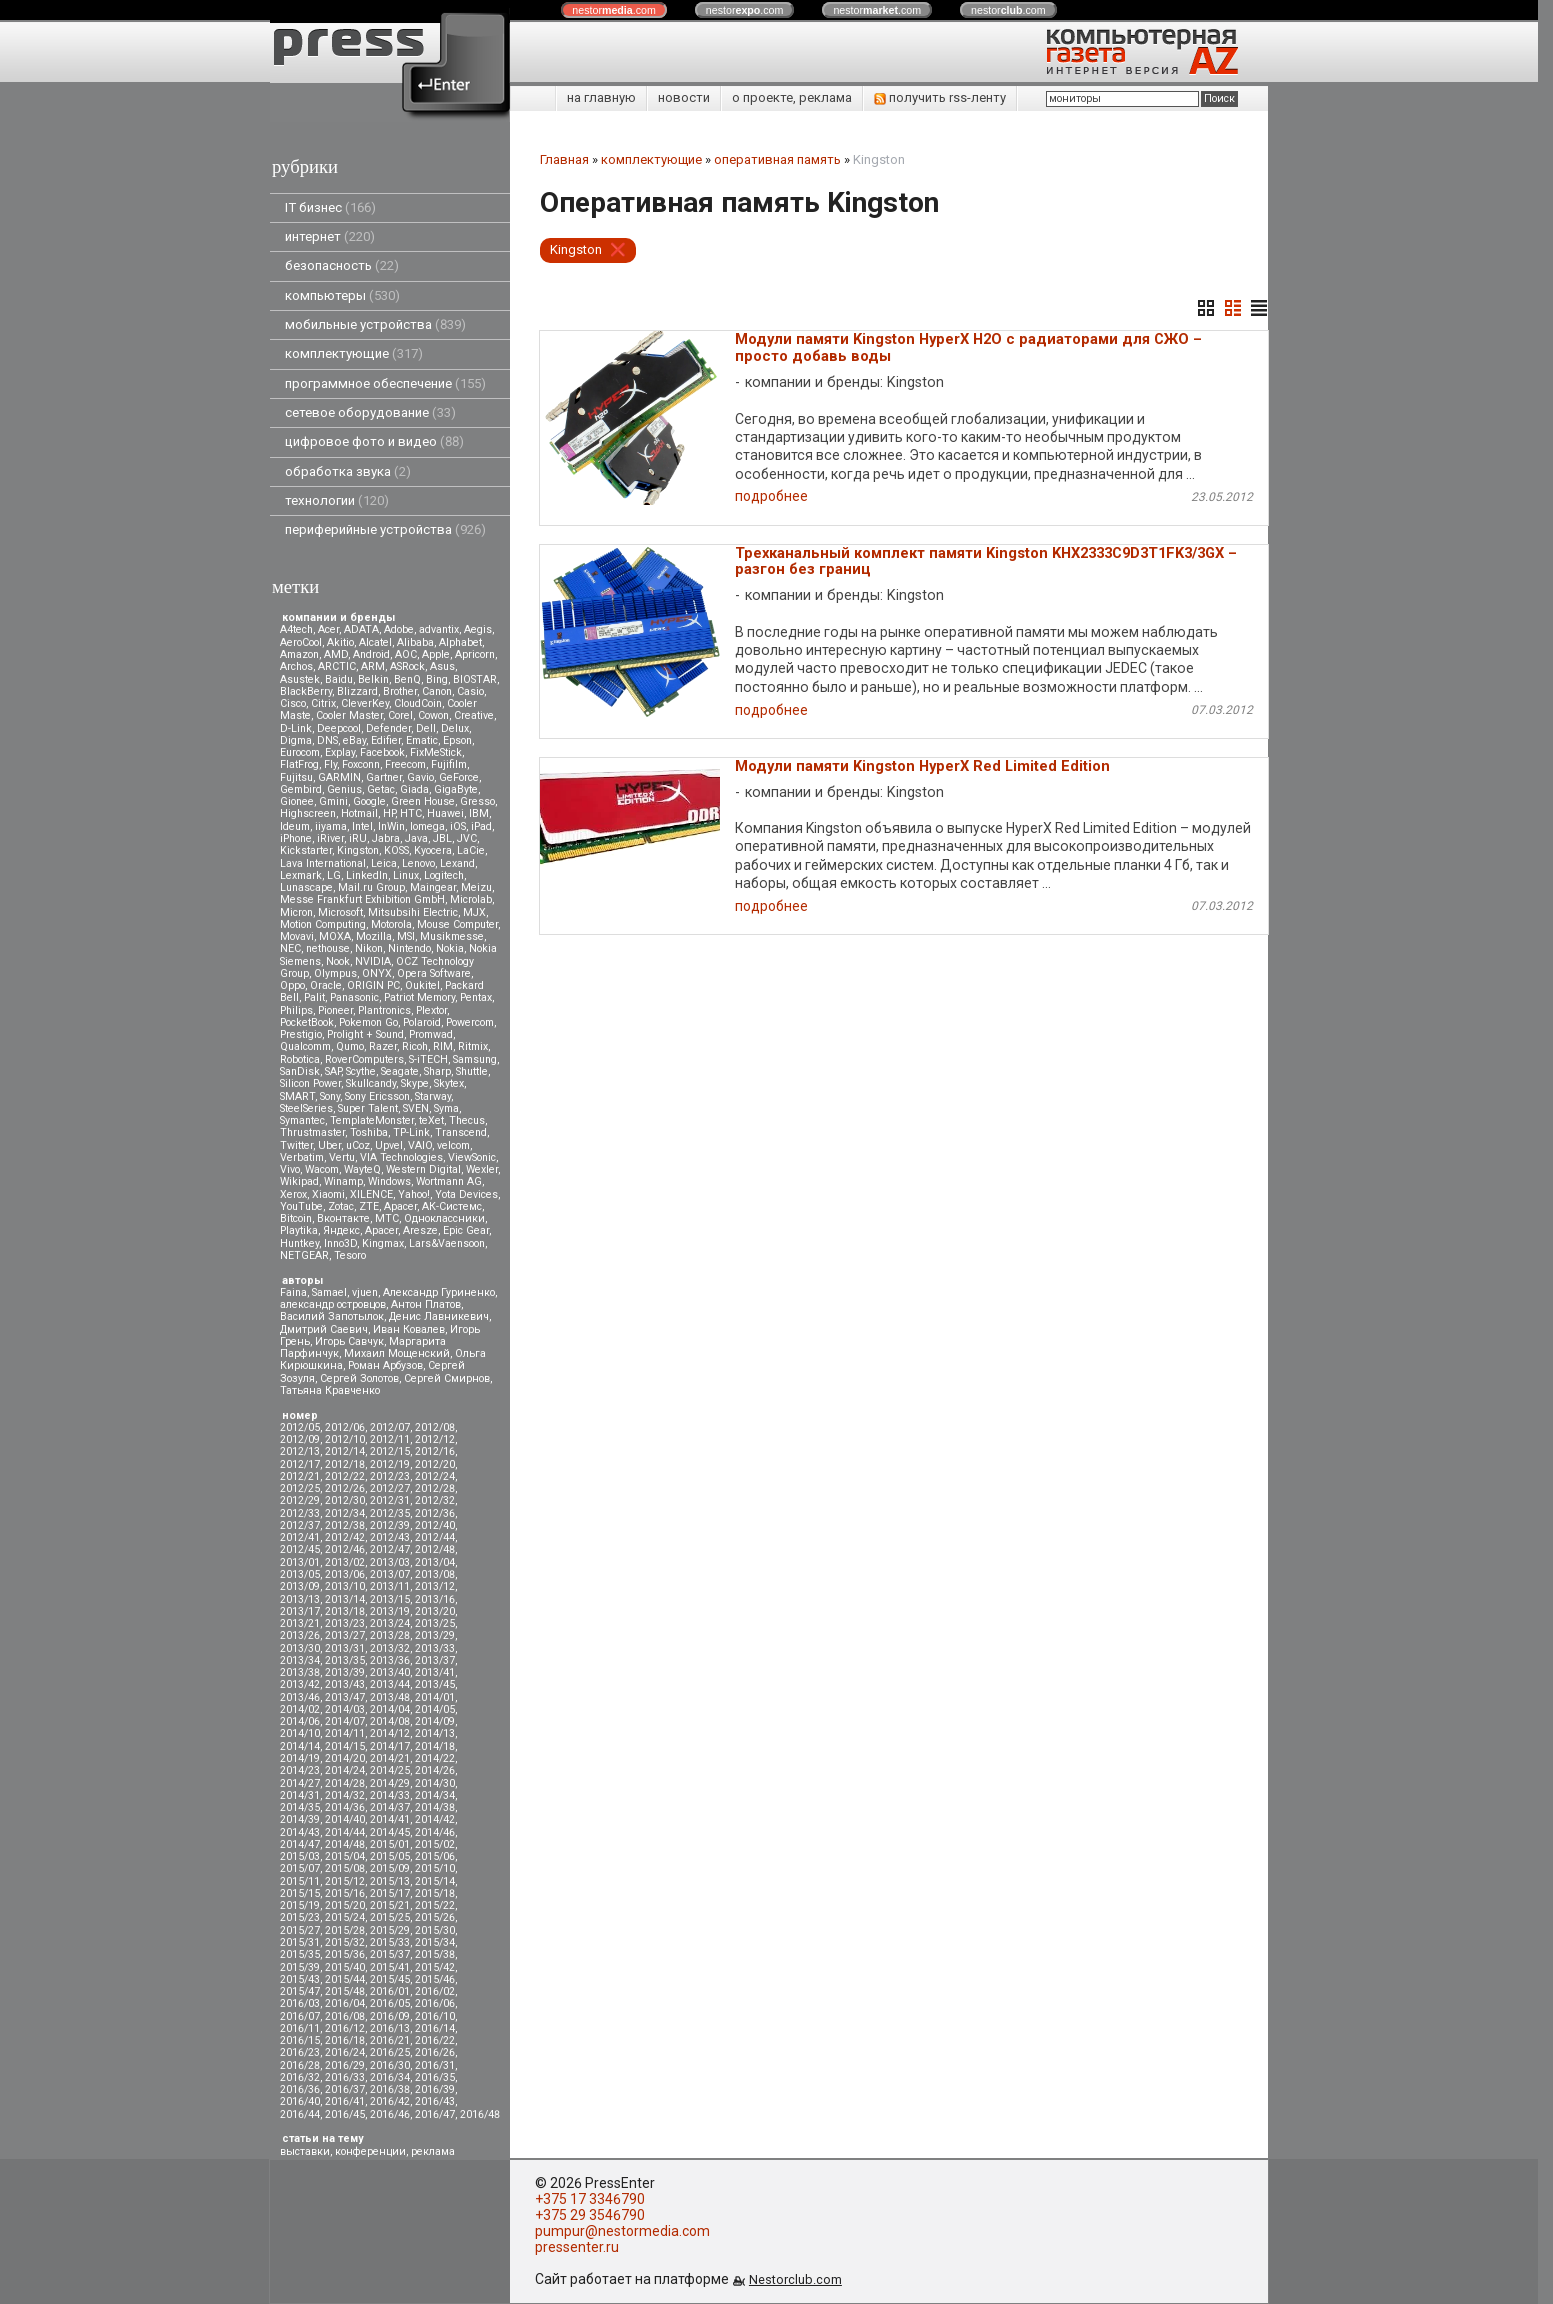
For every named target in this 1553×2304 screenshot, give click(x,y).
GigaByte (456, 789)
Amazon (299, 654)
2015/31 (300, 1942)
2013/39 (345, 1672)
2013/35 (345, 1660)
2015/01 (390, 1844)
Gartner (384, 777)
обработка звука (348, 471)
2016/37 (345, 2089)
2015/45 (390, 1979)
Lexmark (301, 875)
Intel (362, 826)
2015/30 (435, 1930)
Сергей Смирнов (447, 1378)
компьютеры (342, 295)
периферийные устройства (385, 529)
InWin (391, 826)
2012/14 (345, 1451)
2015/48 (345, 1991)
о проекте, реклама (792, 97)
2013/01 (300, 1562)
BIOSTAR (475, 679)
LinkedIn (367, 875)
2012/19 (390, 1464)
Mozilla (374, 936)
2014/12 (390, 1733)
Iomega (427, 826)
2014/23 (300, 1770)
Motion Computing (323, 924)
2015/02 (435, 1844)
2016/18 (345, 2040)
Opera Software (434, 973)
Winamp (343, 1181)
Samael (329, 1292)
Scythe (361, 1071)
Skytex (449, 1083)
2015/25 (390, 1917)
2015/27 (300, 1930)
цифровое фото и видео (374, 441)
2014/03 (345, 1709)
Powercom (470, 1022)
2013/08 (435, 1574)
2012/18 (345, 1464)
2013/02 (345, 1562)
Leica (384, 863)
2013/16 (435, 1599)
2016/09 (390, 2016)
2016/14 (435, 2028)
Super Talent (368, 1108)
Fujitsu (296, 777)
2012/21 (300, 1476)
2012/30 (345, 1500)
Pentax (476, 997)
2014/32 (345, 1795)
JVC (467, 838)
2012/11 (390, 1439)
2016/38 (390, 2089)
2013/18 (345, 1611)
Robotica (300, 1059)
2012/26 (345, 1488)
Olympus (335, 973)
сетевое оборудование (370, 412)
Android (371, 654)
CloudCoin (418, 703)
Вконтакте (343, 1218)
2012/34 (345, 1513)
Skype (415, 1083)
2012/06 (345, 1427)
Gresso (477, 801)
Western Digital (423, 1169)
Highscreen (308, 813)
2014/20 (345, 1758)
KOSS (396, 850)
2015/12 (345, 1881)
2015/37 (390, 1954)
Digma (296, 740)
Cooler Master (349, 715)
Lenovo (418, 863)
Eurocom (300, 752)
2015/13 (390, 1881)
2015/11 (300, 1881)
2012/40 (435, 1525)
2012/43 (390, 1537)
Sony (330, 1096)
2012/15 (390, 1451)
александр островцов (333, 1304)
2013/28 (390, 1635)
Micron (296, 912)
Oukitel (422, 985)
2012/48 (435, 1549)
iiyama (331, 826)
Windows (389, 1181)
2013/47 (345, 1697)
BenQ (407, 679)
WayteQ (362, 1169)
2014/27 (300, 1783)
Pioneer (335, 1010)
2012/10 (345, 1439)
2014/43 (300, 1832)
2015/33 (390, 1942)
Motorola (391, 924)
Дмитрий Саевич (324, 1329)
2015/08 (345, 1868)
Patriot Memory (419, 997)
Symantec (302, 1120)
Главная (564, 159)
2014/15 (345, 1746)
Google (369, 801)
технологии (337, 500)
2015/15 (300, 1893)
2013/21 (300, 1623)
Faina (293, 1292)
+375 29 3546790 (590, 2215)
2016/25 (390, 2052)
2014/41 (390, 1819)
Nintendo (409, 948)
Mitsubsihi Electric (413, 912)
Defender (388, 728)
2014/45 (390, 1832)
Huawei (445, 813)
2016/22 (435, 2040)
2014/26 (435, 1770)
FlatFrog (299, 764)
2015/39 (300, 1967)
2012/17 (300, 1464)
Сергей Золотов (359, 1378)
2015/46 (435, 1979)
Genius (344, 789)
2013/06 (345, 1574)
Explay (340, 752)
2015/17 (390, 1893)
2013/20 (435, 1611)
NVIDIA (373, 961)
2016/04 (345, 2003)
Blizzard (357, 691)
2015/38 (435, 1954)
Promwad (431, 1034)
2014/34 (435, 1795)
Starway (433, 1096)
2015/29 (390, 1930)
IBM (479, 813)
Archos (296, 666)
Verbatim (302, 1157)
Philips (296, 1010)
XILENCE (371, 1194)
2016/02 (435, 1991)
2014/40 (345, 1819)
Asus (442, 666)
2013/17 (300, 1611)
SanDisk (300, 1071)
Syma (446, 1108)
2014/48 (345, 1844)
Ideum (295, 826)
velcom (453, 1145)
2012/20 (435, 1464)
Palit (314, 997)
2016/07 (300, 2016)
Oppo (292, 985)
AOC (406, 654)
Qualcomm (305, 1046)
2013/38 (300, 1672)
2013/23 (345, 1623)
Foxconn (361, 764)
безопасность (342, 265)
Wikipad (299, 1181)
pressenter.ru (577, 2247)
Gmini (333, 801)
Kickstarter (306, 850)
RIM (443, 1046)
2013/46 (300, 1697)
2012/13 (300, 1451)
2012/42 (345, 1537)
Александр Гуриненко (439, 1292)
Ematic (422, 740)
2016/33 (345, 2077)
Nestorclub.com (795, 2279)
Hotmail (359, 813)
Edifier (386, 740)
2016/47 (435, 2114)
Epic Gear (466, 1230)
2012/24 (435, 1476)
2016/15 (300, 2040)
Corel (400, 715)
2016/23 (300, 2052)
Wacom (322, 1169)
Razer (383, 1046)
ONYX (377, 973)
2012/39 (390, 1525)
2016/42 (390, 2101)
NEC (290, 948)
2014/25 (390, 1770)
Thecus (467, 1120)
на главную (601, 97)
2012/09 (300, 1439)
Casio (470, 691)
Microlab (471, 899)
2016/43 (435, 2101)
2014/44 (345, 1832)
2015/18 (435, 1893)
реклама (433, 2151)
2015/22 (435, 1905)
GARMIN (339, 777)
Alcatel (375, 642)
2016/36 (300, 2089)
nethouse (328, 948)
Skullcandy (371, 1083)
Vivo (290, 1169)
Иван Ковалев (409, 1329)
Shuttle (472, 1071)
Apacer (381, 1230)
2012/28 (435, 1488)
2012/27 (390, 1488)
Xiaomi (328, 1194)
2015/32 (345, 1942)
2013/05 (300, 1574)
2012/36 (435, 1513)
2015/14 (435, 1881)
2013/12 (435, 1586)
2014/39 (300, 1819)
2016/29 (345, 2065)
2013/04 (435, 1562)
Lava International (323, 863)
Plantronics (384, 1010)
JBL (442, 838)
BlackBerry (306, 691)
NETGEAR (304, 1255)
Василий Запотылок (332, 1316)
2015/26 (435, 1917)
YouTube (301, 1206)
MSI (406, 936)
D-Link (296, 728)
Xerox (293, 1194)
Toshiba (369, 1132)
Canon (437, 691)
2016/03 (300, 2003)
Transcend (461, 1132)
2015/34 (435, 1942)
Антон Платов (426, 1304)
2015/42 (435, 1967)
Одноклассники (444, 1218)
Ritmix (473, 1046)
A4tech (296, 629)
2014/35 (300, 1807)
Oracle (326, 985)
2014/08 (390, 1721)
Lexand (457, 863)
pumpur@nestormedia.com (622, 2231)
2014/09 (435, 1721)
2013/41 (435, 1672)
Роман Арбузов (385, 1365)
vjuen (365, 1292)
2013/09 (300, 1586)
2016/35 (435, 2077)
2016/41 (345, 2101)
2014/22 (435, 1758)
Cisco (293, 703)
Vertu (342, 1157)
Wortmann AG (449, 1181)
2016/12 (345, 2028)
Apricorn (475, 654)
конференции (370, 2151)
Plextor (431, 1010)
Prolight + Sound (365, 1034)
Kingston (358, 850)
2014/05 (435, 1709)
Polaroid (422, 1022)
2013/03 (390, 1562)
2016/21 (390, 2040)
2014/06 (300, 1721)
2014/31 (300, 1795)
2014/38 (435, 1807)
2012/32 (435, 1500)
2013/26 (300, 1635)
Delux (455, 728)
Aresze (420, 1230)
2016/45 (345, 2114)
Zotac (341, 1206)
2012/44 (435, 1537)
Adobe (399, 629)
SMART (297, 1096)
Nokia (450, 948)
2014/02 (300, 1709)
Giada (414, 789)
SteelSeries (306, 1108)
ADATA (361, 629)
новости (684, 97)
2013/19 (390, 1611)
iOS (458, 826)
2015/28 (345, 1930)
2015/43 (300, 1979)
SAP (333, 1071)
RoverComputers (364, 1059)
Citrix (323, 703)
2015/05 (390, 1856)
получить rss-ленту (940, 97)
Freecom (405, 764)
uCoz (358, 1145)
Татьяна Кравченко (330, 1390)
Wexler (482, 1169)
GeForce (459, 777)
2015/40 (345, 1967)
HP (389, 813)
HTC (411, 813)
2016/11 (300, 2028)
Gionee (297, 801)
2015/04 (345, 1856)
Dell (426, 728)
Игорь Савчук (349, 1341)
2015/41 (390, 1967)
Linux (406, 875)
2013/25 (435, 1623)
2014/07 (345, 1721)
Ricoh (415, 1046)
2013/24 (390, 1623)
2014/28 (345, 1783)
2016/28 (300, 2065)
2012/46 (345, 1549)
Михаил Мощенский (397, 1353)
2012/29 (300, 1500)
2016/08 (345, 2016)
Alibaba (415, 642)
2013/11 (390, 1586)
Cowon (433, 715)
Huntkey (299, 1243)
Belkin (373, 679)
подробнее (771, 516)
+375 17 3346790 (590, 2199)
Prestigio (301, 1034)
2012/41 (300, 1537)
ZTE (369, 1206)
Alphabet (460, 642)
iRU (358, 838)
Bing (437, 679)
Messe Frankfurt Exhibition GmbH (362, 899)
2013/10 (345, 1586)
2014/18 (435, 1746)
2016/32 (300, 2077)
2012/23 (390, 1476)
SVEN (416, 1108)
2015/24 (345, 1917)
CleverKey (365, 703)
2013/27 (345, 1635)
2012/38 (345, 1525)
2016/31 (435, 2065)
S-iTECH (428, 1059)
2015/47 (300, 1991)
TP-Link (411, 1132)
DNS (327, 740)
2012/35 (390, 1513)
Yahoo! (414, 1194)
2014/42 (435, 1819)
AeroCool (301, 642)
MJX (474, 912)
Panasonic (354, 997)
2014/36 (345, 1807)
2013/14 (345, 1599)
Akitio (340, 642)
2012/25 (300, 1488)
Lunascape (306, 887)
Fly (330, 764)
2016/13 (390, 2028)
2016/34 (390, 2077)
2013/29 (435, 1635)
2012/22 (345, 1476)
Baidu (339, 679)
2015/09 (390, 1868)
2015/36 (345, 1954)
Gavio (420, 777)
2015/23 (300, 1917)
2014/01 (435, 1697)
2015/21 (390, 1905)
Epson (457, 740)
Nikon (369, 948)
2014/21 (390, 1758)
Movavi (297, 936)
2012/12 (435, 1439)
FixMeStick (436, 752)
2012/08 (435, 1427)
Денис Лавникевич (439, 1316)
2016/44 (300, 2114)
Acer (328, 629)
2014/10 (300, 1733)
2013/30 (300, 1648)
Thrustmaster (312, 1132)
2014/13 (435, 1733)
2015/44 (345, 1979)
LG (334, 875)
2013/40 (390, 1672)
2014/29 (390, 1783)
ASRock (407, 666)
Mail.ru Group (371, 887)
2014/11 (345, 1733)
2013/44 (390, 1684)
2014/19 (300, 1758)
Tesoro (350, 1255)
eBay (354, 740)
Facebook (382, 752)
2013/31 (345, 1648)
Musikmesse (452, 936)
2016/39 (435, 2089)
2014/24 (345, 1770)
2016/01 (390, 1991)
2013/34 (300, 1660)
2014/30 (435, 1783)
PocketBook (307, 1022)
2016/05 (390, 2003)
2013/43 (345, 1684)
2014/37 (390, 1807)
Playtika (299, 1230)
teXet (431, 1120)
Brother (400, 691)
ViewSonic (472, 1157)
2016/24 (345, 2052)
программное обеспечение (385, 383)
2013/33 (435, 1648)
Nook (338, 961)
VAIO (420, 1145)
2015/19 (300, 1905)
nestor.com (614, 10)
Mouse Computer (457, 924)
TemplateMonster (372, 1120)
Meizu (476, 887)
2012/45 (300, 1549)
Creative (474, 715)
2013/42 (300, 1684)
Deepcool (339, 728)
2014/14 (300, 1746)
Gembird (301, 789)
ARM (373, 666)
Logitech (444, 875)
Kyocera (433, 850)
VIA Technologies (401, 1157)
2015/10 (435, 1868)
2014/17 (390, 1746)
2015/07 (300, 1868)
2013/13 (300, 1599)
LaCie (471, 850)
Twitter (296, 1145)
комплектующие (354, 353)
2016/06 (435, 2003)
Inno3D (340, 1243)
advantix (439, 629)
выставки (305, 2151)
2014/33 (390, 1795)
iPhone (296, 838)
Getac (381, 789)
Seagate (400, 1071)
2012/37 (300, 1525)
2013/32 (390, 1648)
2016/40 (300, 2101)
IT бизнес (330, 207)
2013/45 (435, 1684)
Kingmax (383, 1243)
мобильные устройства (375, 324)
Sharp (437, 1071)
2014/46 (435, 1832)
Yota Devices (466, 1194)
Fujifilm (449, 764)
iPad (481, 826)
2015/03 (300, 1856)
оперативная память (777, 159)
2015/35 (300, 1954)
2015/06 (435, 1856)
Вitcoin (296, 1218)
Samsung (475, 1059)
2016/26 (435, 2052)
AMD (336, 654)
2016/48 (480, 2114)
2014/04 (390, 1709)
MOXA (335, 936)
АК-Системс (452, 1206)
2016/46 (390, 2114)
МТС (387, 1218)
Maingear (433, 887)
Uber (329, 1145)
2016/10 (435, 2016)
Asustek (300, 679)
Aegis (478, 629)
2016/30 (390, 2065)
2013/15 (390, 1599)
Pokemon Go (368, 1022)
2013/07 (390, 1574)
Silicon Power (310, 1083)
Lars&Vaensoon (447, 1243)
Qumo (350, 1046)
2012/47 (390, 1549)
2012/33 (300, 1513)
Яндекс (341, 1230)
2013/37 (435, 1660)
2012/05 (300, 1427)
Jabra (386, 838)
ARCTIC (337, 666)
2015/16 (345, 1893)
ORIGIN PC (373, 985)
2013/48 (390, 1697)
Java (416, 838)
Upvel (389, 1145)
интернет (330, 236)
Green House (423, 801)
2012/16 (435, 1451)
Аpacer (400, 1206)
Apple (436, 654)
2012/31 (390, 1500)
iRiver (330, 838)
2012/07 (390, 1427)
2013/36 (390, 1660)
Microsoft (340, 912)
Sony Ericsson (377, 1096)
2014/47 (300, 1844)
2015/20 (345, 1905)
